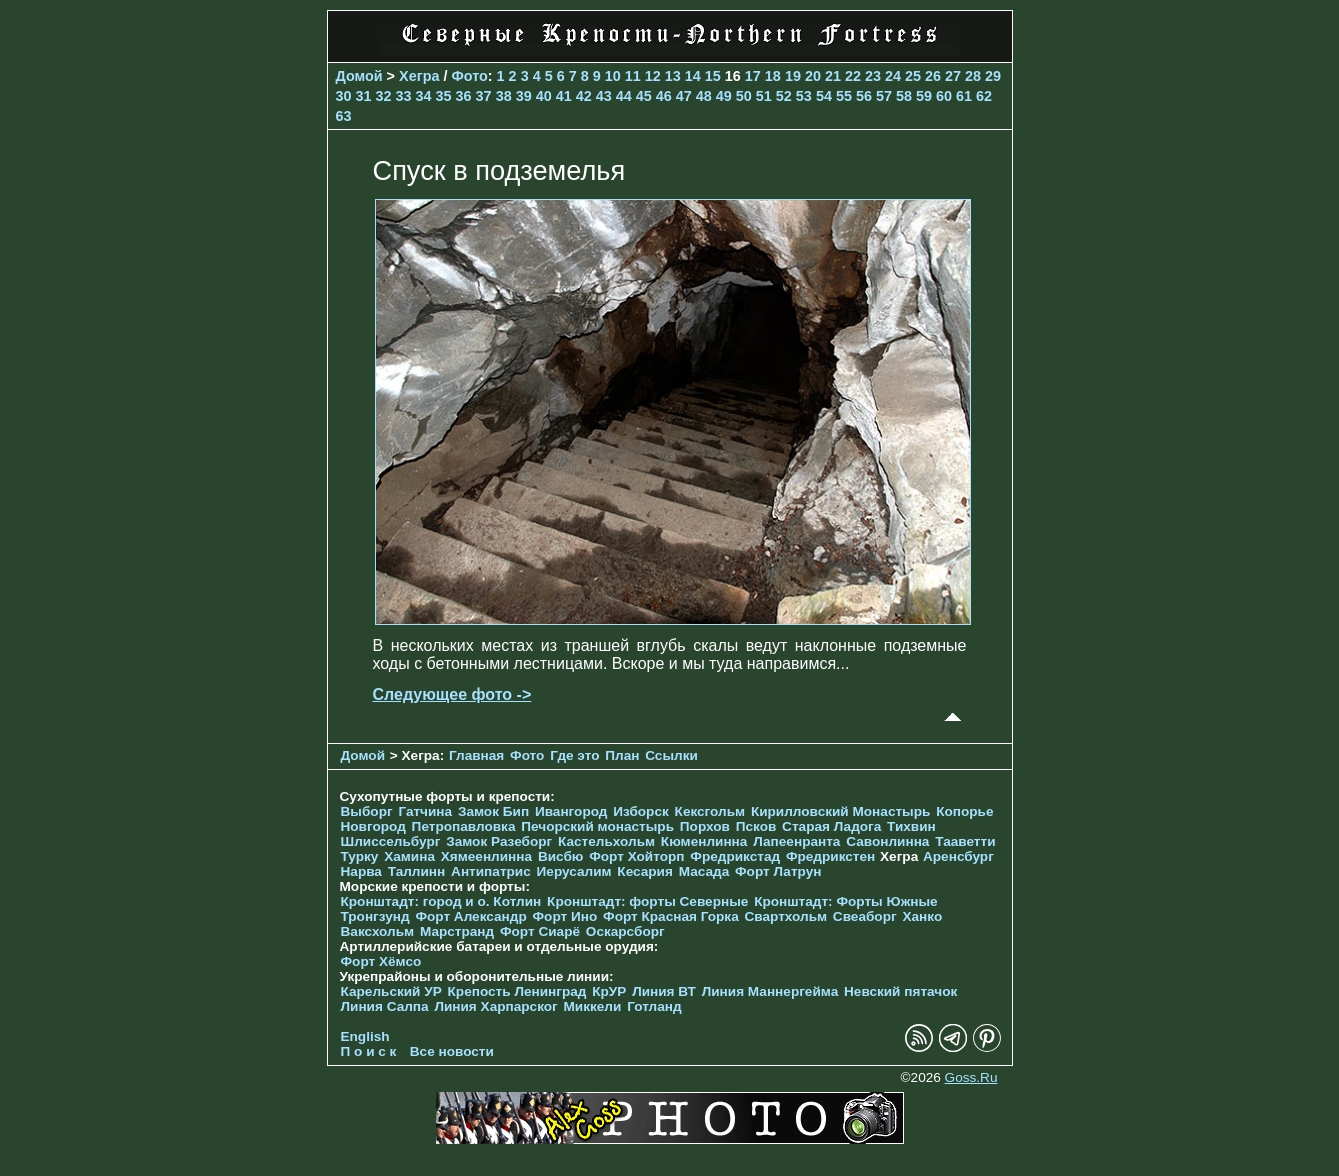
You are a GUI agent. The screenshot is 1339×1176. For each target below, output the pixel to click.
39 (524, 96)
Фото (469, 76)
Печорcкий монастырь (597, 826)
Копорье (964, 811)
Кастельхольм (606, 841)
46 (664, 96)
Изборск (641, 811)
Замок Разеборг (499, 841)
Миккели (593, 1006)
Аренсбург (958, 856)
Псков (756, 826)
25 (913, 76)
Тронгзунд (375, 916)
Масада (704, 871)
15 (713, 76)
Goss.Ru (971, 1077)
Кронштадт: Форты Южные (846, 901)
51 (764, 96)
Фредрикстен (830, 856)
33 (404, 96)
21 (833, 76)
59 (924, 96)
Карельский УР (391, 991)
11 (633, 76)
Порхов (705, 826)
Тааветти (965, 841)
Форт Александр (470, 916)
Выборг (367, 811)
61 (964, 96)
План (622, 755)
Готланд (654, 1006)
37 (484, 96)
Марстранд (457, 931)
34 (424, 96)
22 (853, 76)
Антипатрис (491, 871)
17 (753, 76)
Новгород (373, 826)
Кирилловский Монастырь (840, 811)
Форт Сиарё (540, 931)
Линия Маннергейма (770, 991)
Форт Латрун (778, 871)
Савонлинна (887, 841)
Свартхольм (786, 916)
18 (773, 76)
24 (893, 76)
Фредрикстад (735, 856)
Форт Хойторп (636, 856)
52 (784, 96)
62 (984, 96)
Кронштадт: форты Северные (647, 901)
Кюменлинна (704, 841)
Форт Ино (565, 916)
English (365, 1036)
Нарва (361, 871)
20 (813, 76)
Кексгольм (710, 811)
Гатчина (425, 811)
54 (824, 96)
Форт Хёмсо (381, 961)
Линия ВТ (664, 991)
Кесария (645, 871)
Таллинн (417, 871)
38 (504, 96)
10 (613, 76)
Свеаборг (865, 916)
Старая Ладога (831, 826)
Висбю (561, 856)
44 (624, 96)
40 (544, 96)
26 (933, 76)
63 (344, 116)
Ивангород (571, 811)
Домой (359, 76)
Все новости (452, 1051)
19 (793, 76)
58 (904, 96)
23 (873, 76)
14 (693, 76)
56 (864, 96)
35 (444, 96)
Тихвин (911, 826)
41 (564, 96)
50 (744, 96)
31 (364, 96)
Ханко (922, 916)
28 (973, 76)
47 (684, 96)
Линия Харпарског (495, 1006)
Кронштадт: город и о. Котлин (441, 901)
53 (804, 96)
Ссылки (671, 755)
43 (604, 96)
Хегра (419, 76)
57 (884, 96)
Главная (476, 755)
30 (344, 96)
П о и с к (369, 1051)
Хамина (409, 856)
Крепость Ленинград (517, 991)
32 (384, 96)
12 (653, 76)
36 (464, 96)
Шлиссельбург (391, 841)
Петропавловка (464, 826)
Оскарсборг (625, 931)
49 (724, 96)
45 (644, 96)
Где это (574, 755)
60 (944, 96)
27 (953, 76)
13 (673, 76)
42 (584, 96)
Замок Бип (493, 811)
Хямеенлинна (486, 856)
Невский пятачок (900, 991)
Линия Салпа (385, 1006)
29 (993, 76)
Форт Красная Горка (671, 916)
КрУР (609, 991)
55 (844, 96)
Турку (360, 856)
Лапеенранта (796, 841)
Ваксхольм (378, 931)
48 (704, 96)
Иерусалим (574, 871)
